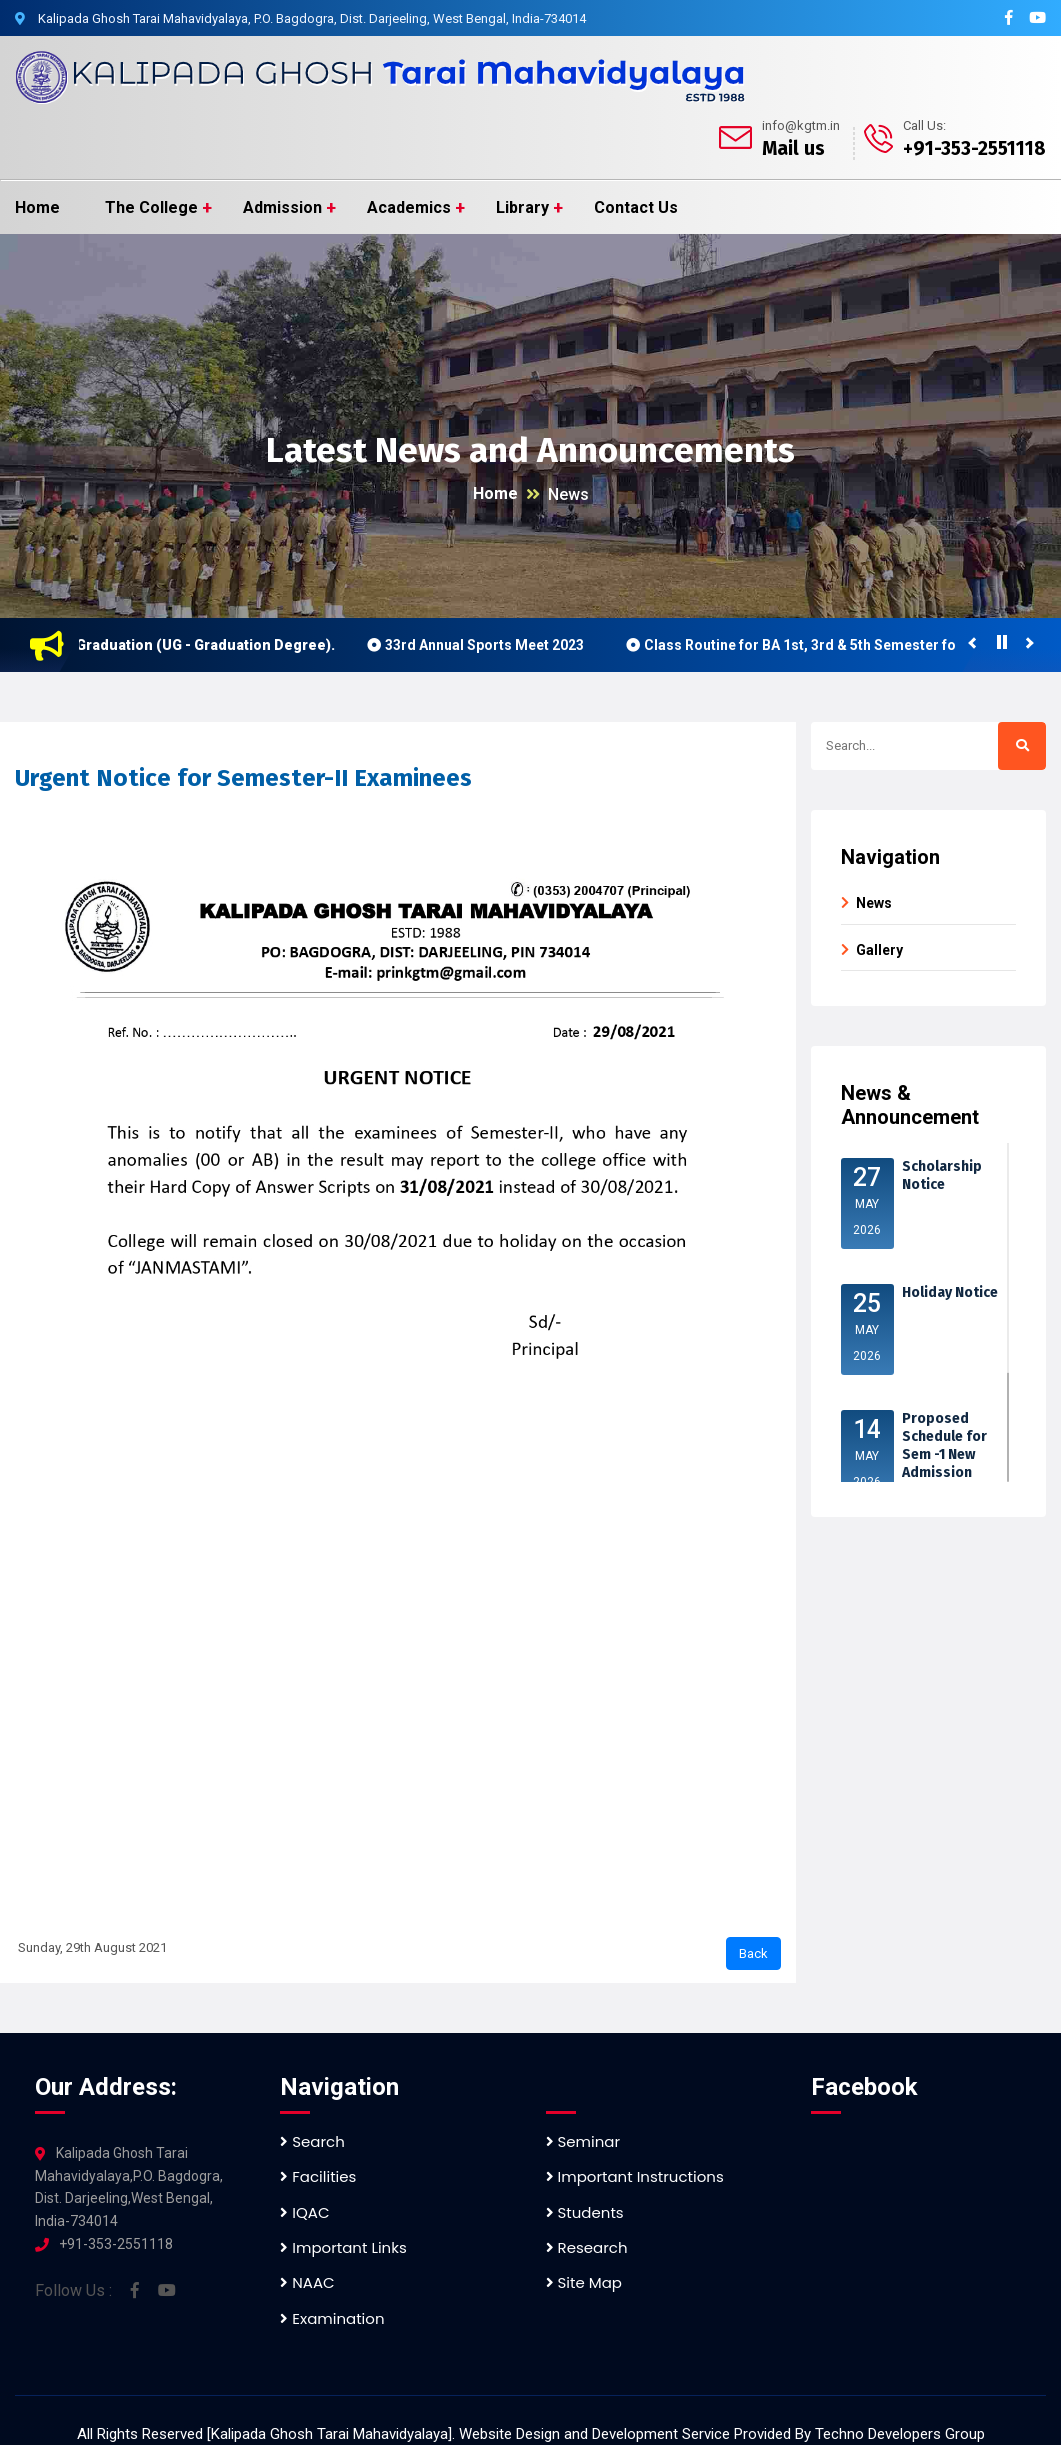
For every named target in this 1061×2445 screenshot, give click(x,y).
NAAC (307, 2282)
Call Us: (924, 125)
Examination (332, 2318)
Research (587, 2247)
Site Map (584, 2282)
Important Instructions (635, 2176)
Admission (282, 207)
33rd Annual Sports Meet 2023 (498, 645)
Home (37, 207)
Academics (409, 207)
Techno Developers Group (900, 2434)
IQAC (304, 2212)
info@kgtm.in (801, 125)
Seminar (583, 2141)
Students (585, 2212)
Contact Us (636, 207)
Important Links (343, 2247)
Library (522, 207)
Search (312, 2141)
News (568, 494)
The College (151, 207)
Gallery (879, 950)
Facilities (318, 2176)
